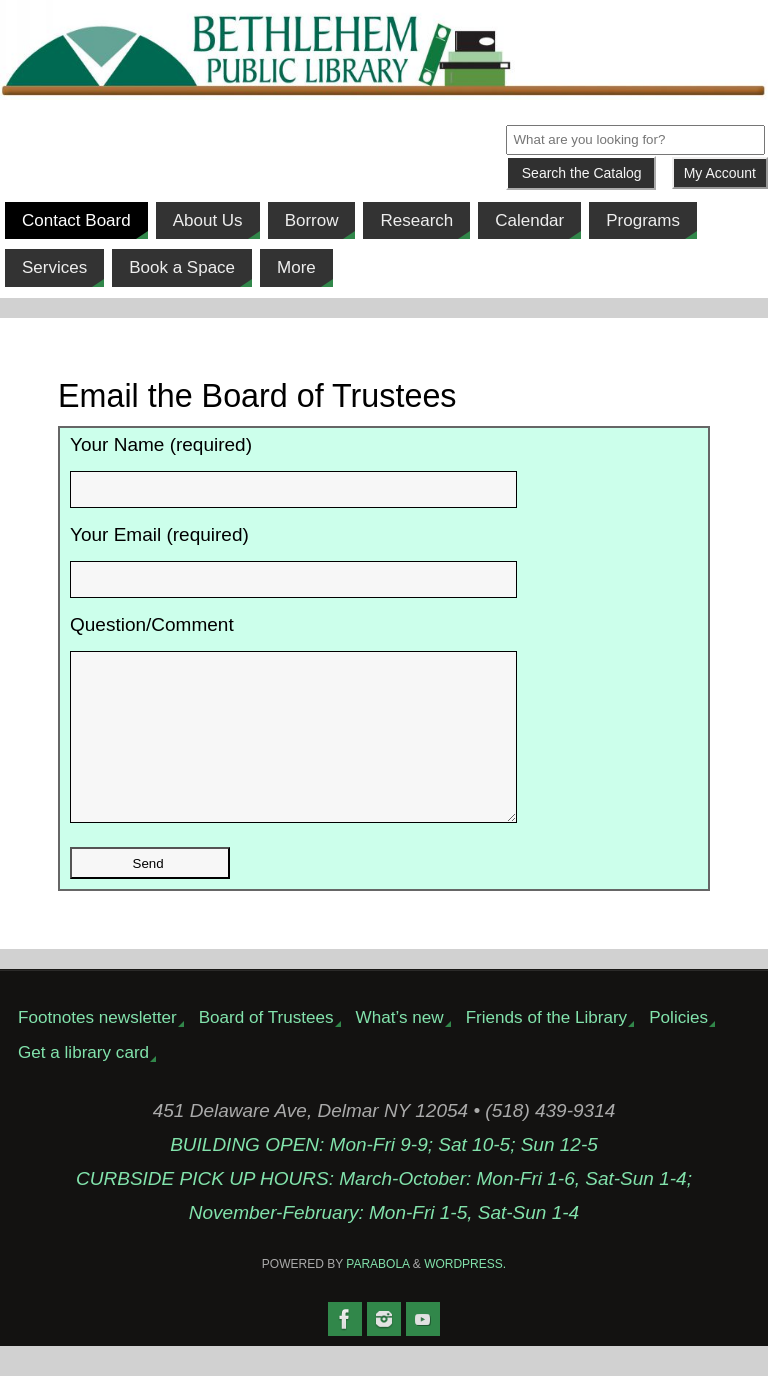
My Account (720, 173)
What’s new (400, 1047)
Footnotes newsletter (97, 1047)
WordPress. (465, 1294)
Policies (678, 1047)
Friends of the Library (547, 1047)
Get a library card (83, 1082)
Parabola (377, 1294)
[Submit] (581, 173)
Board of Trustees (266, 1047)
